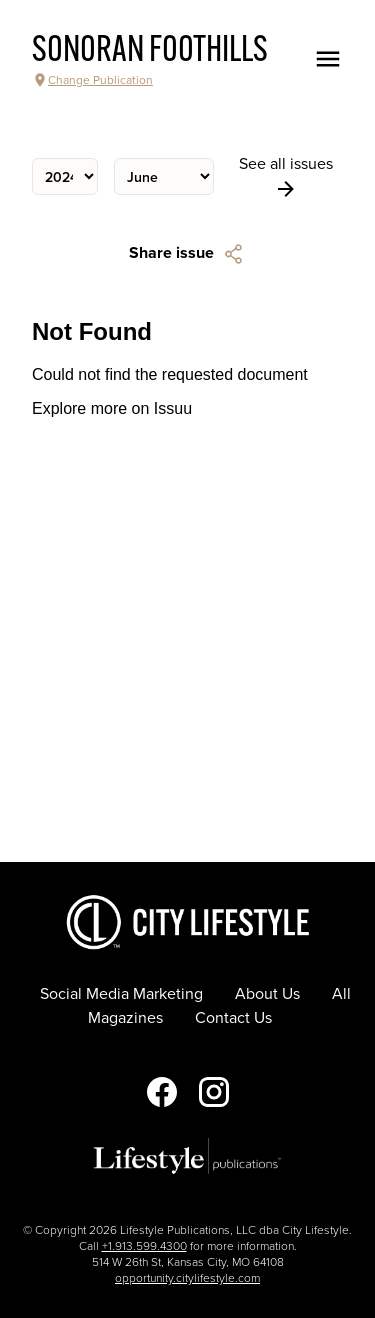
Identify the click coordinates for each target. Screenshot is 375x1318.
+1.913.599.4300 (144, 1246)
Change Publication (92, 80)
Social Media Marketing (121, 994)
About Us (267, 994)
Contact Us (233, 1018)
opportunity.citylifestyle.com (187, 1278)
